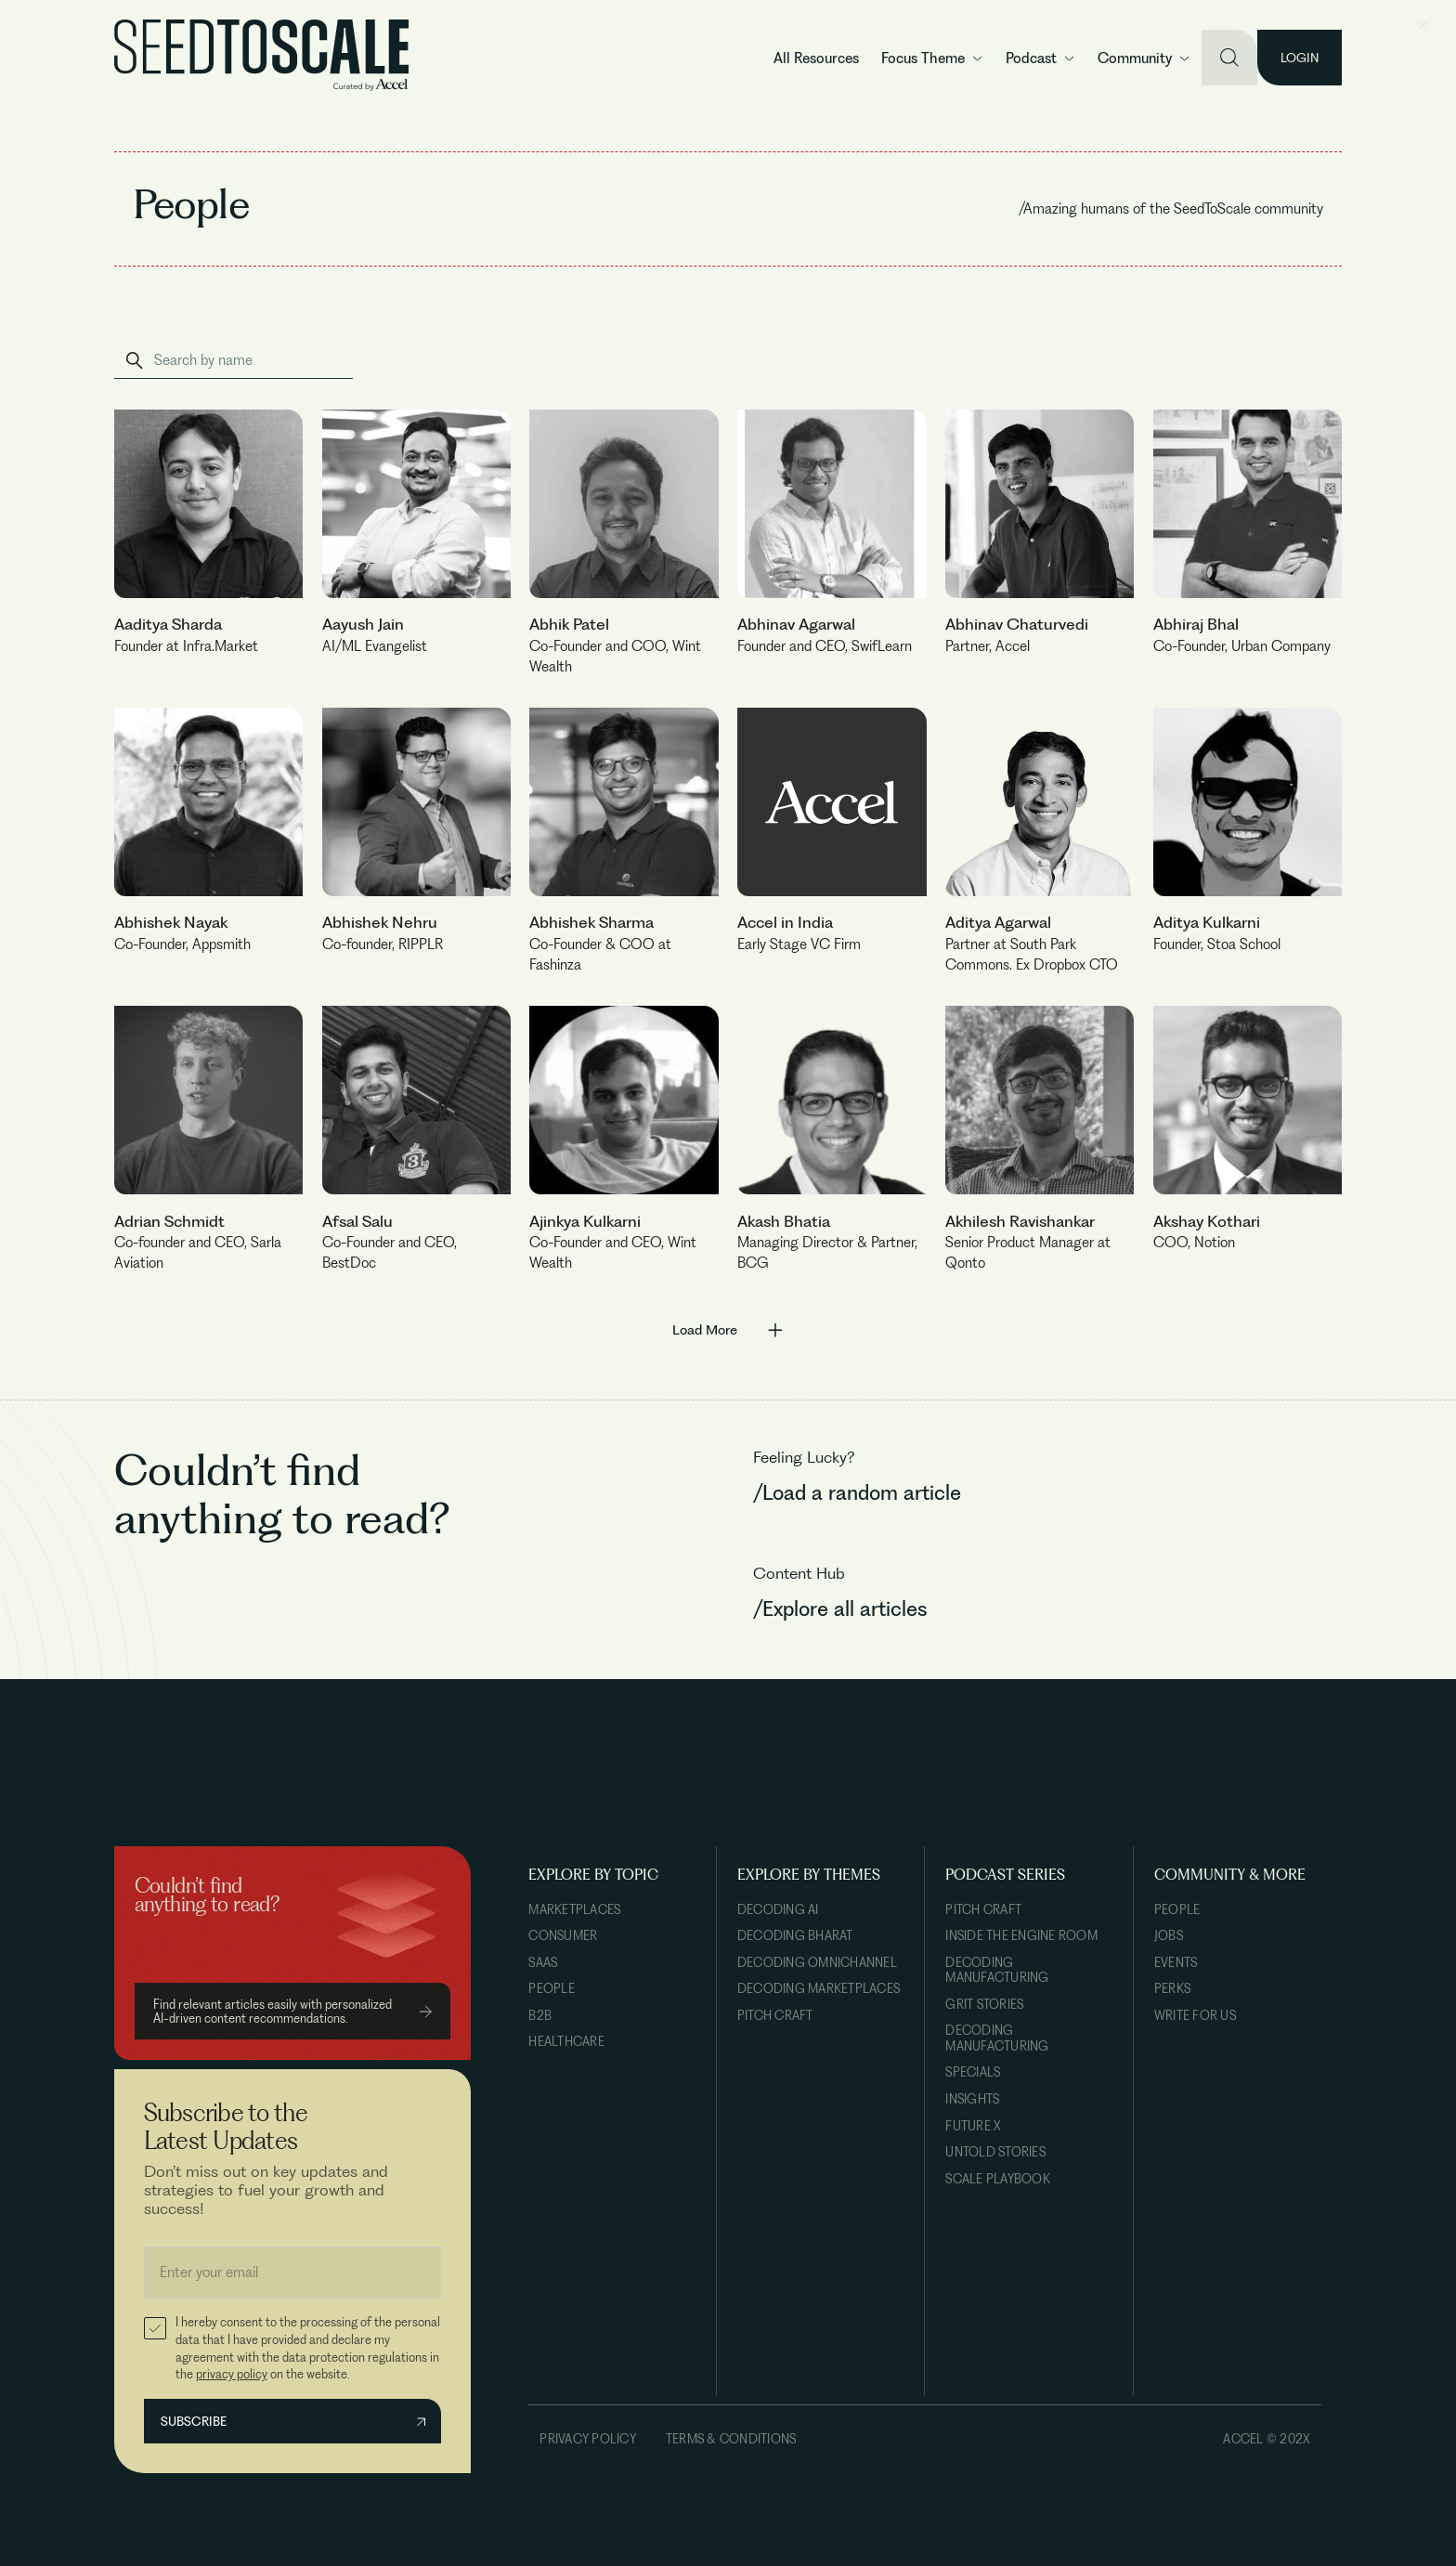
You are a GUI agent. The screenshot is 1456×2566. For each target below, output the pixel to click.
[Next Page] (727, 1328)
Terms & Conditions (731, 2438)
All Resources (816, 58)
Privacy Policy (587, 2438)
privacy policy (231, 2373)
